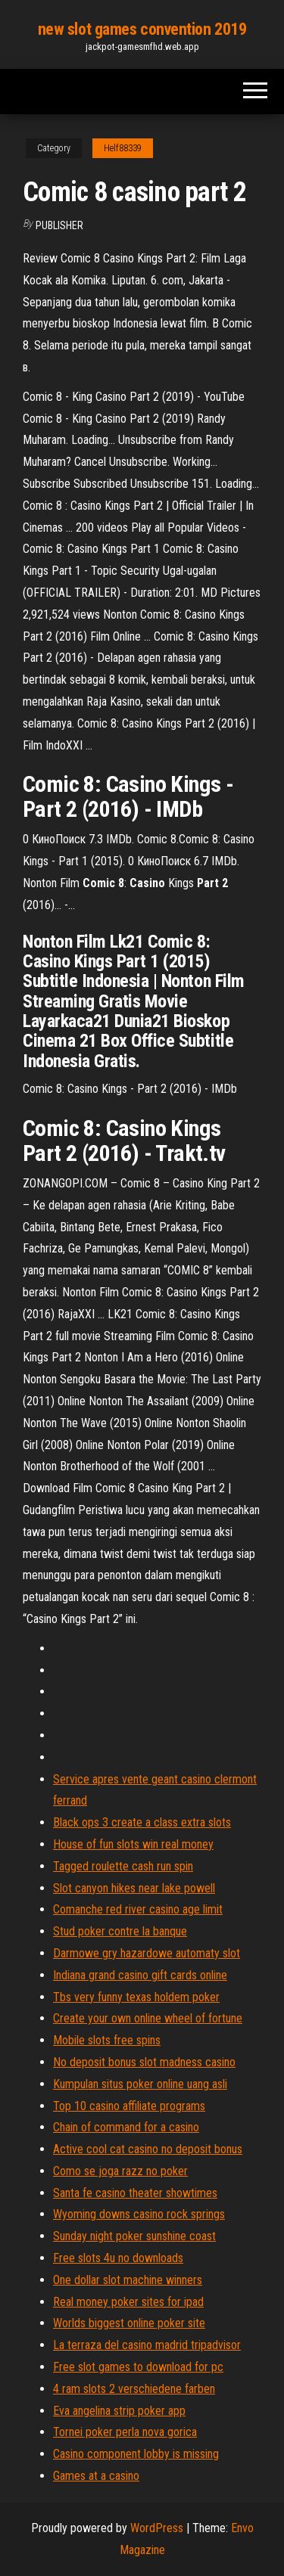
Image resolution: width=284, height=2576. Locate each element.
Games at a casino (96, 2476)
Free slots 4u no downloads (118, 2258)
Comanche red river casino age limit (138, 1909)
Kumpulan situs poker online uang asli (140, 2084)
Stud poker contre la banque (120, 1931)
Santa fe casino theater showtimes (135, 2193)
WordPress (156, 2528)
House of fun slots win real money (133, 1844)
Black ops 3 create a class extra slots (142, 1822)
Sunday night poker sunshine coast (134, 2236)
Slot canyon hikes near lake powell (134, 1888)
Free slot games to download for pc (138, 2367)
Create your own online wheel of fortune (147, 2018)
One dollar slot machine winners (127, 2280)
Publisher (59, 225)
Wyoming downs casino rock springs (139, 2214)
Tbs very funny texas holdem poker (136, 1997)
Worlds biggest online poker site (129, 2323)
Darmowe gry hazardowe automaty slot (146, 1953)
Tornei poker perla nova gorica (125, 2432)
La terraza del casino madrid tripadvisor (147, 2345)
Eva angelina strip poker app (119, 2411)
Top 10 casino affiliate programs (129, 2106)
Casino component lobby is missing (136, 2454)
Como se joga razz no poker (120, 2171)
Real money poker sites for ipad (128, 2302)
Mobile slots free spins (107, 2040)
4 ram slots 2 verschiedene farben (134, 2389)
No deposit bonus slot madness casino (144, 2062)
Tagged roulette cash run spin (123, 1866)
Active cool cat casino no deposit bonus (147, 2149)
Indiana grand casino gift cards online (140, 1975)
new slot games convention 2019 (142, 29)
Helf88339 (123, 148)
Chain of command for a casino (126, 2127)
